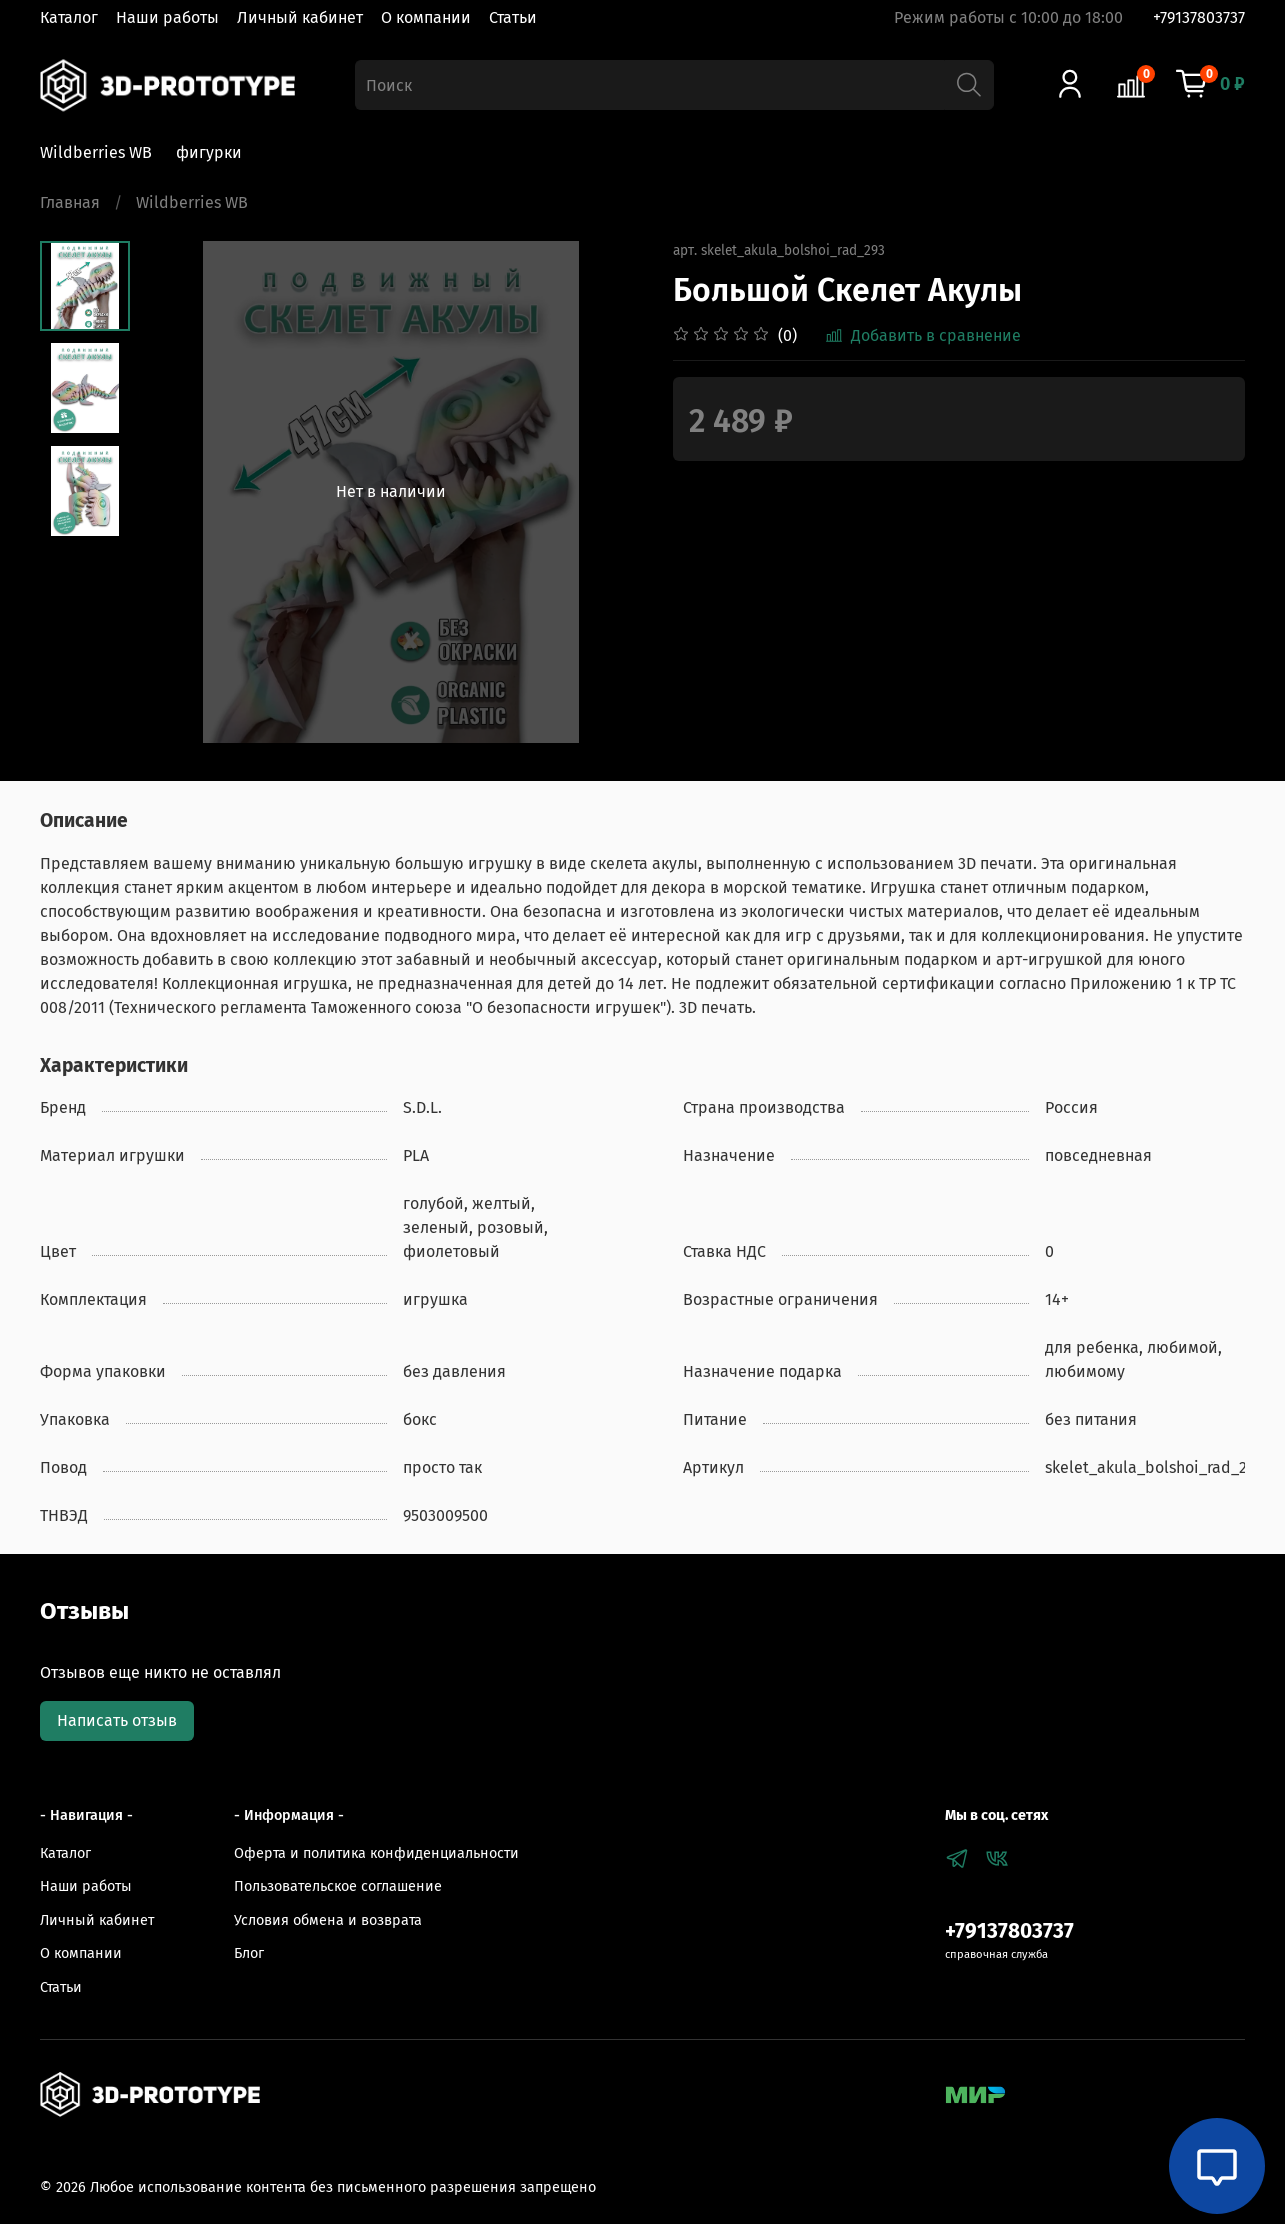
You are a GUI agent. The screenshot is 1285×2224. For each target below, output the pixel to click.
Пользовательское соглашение (338, 1886)
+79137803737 (1199, 17)
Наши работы (167, 17)
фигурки (209, 152)
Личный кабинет (300, 17)
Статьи (513, 17)
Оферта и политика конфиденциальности (376, 1853)
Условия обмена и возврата (328, 1920)
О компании (426, 17)
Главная (70, 202)
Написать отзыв (117, 1720)
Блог (249, 1953)
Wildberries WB (96, 152)
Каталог (69, 17)
